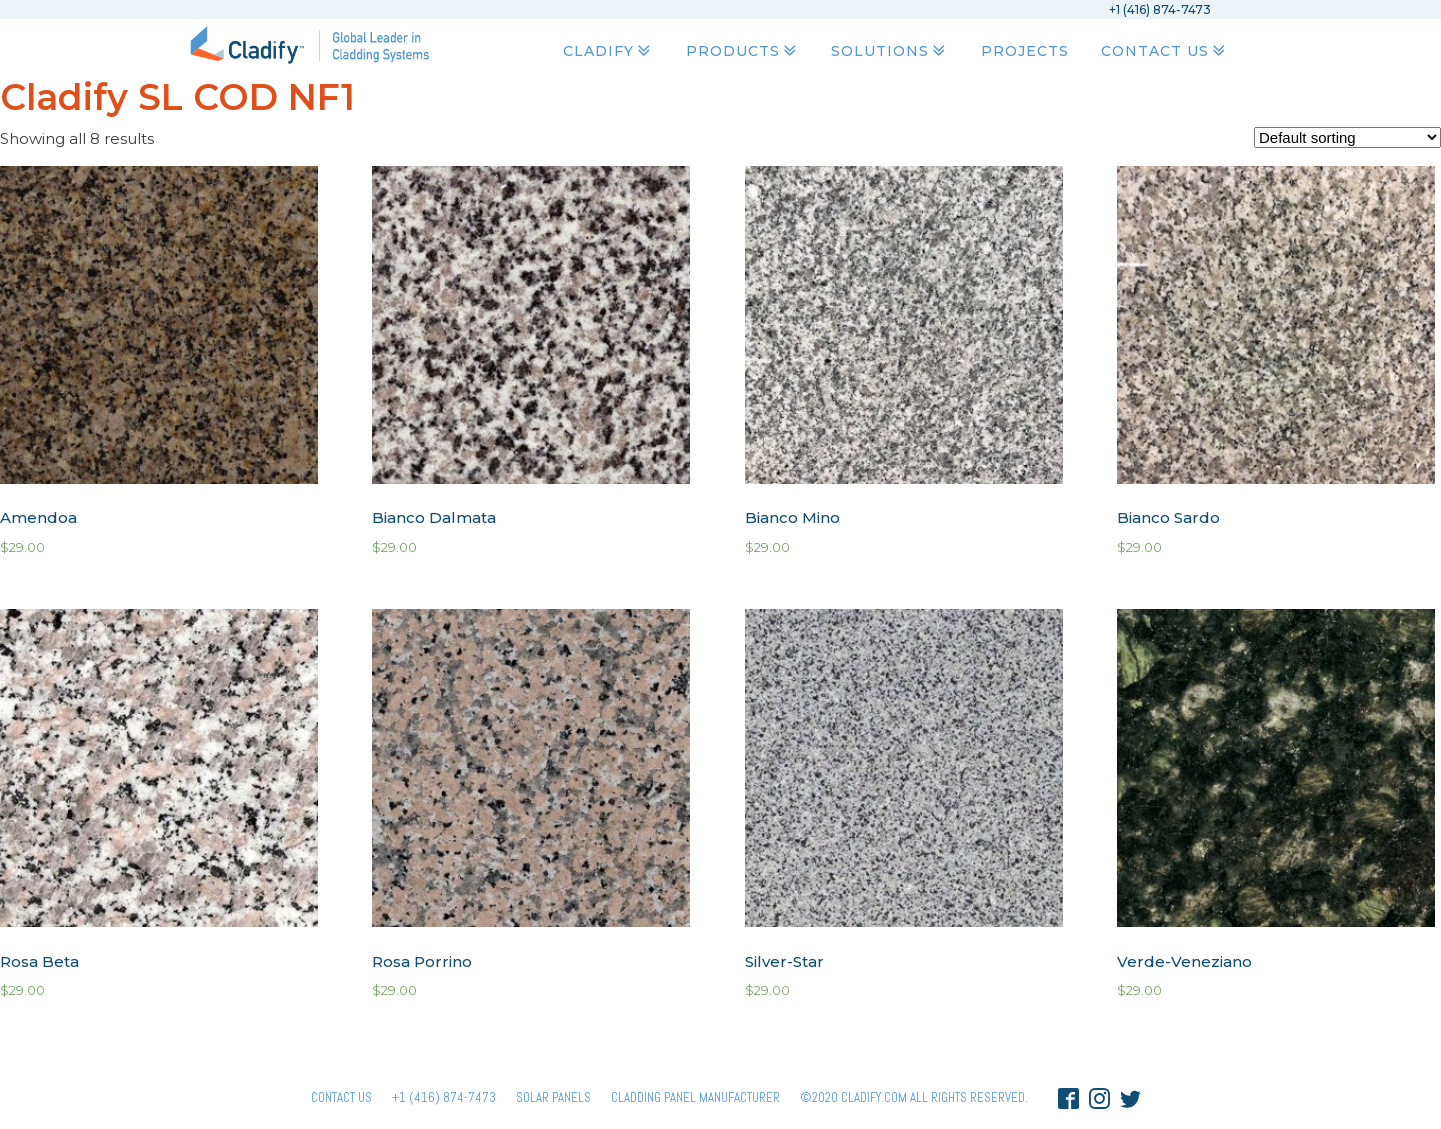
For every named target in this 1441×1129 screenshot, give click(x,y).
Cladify (608, 51)
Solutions (890, 51)
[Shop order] (1347, 137)
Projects (1025, 51)
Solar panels (553, 1097)
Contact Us (1165, 51)
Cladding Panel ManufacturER (695, 1097)
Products (743, 51)
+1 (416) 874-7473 (444, 1097)
